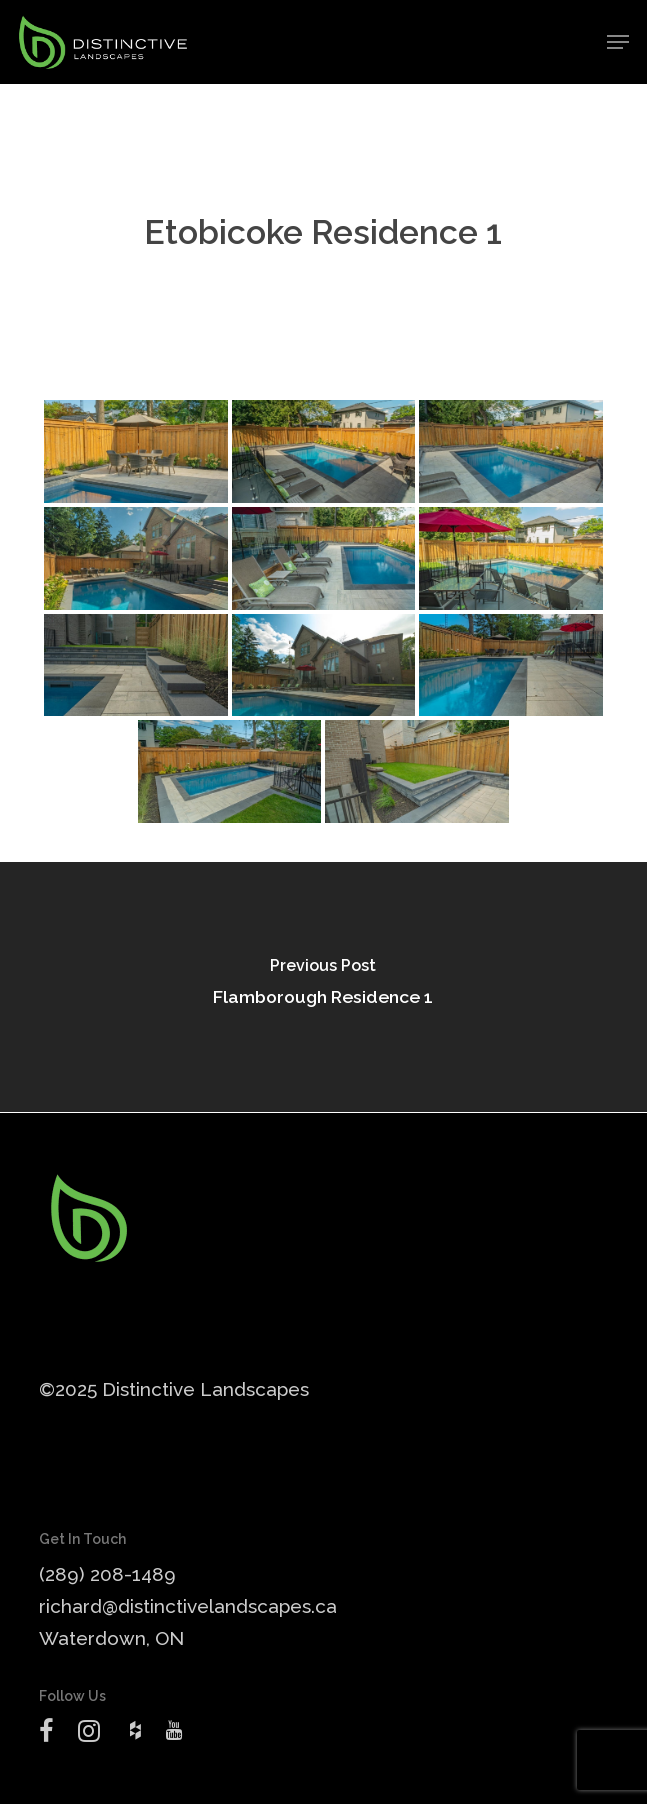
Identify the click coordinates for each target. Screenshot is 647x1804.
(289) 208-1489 (107, 1574)
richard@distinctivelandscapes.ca (188, 1606)
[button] (618, 42)
